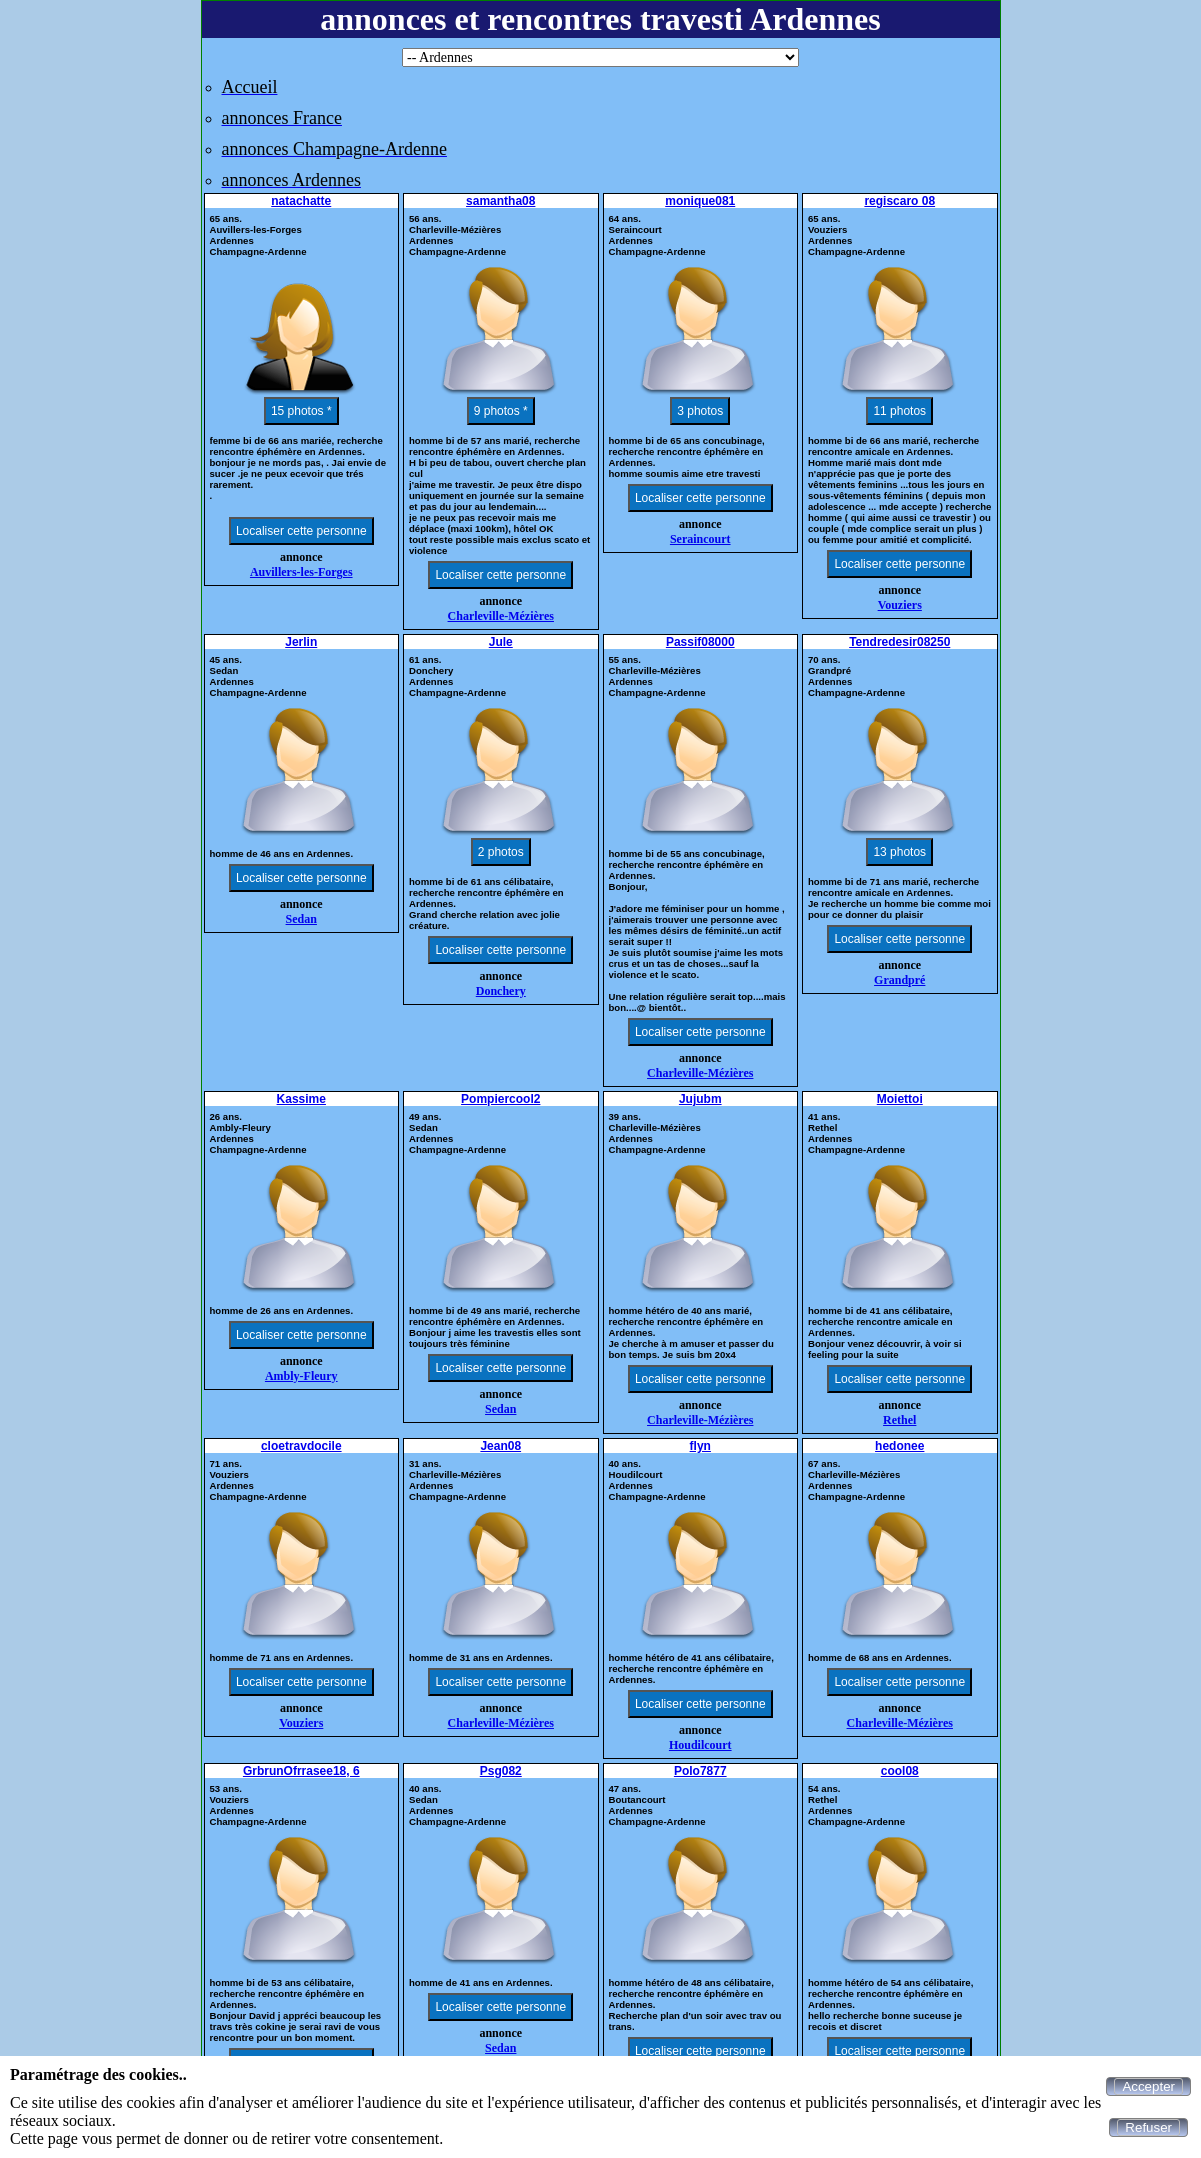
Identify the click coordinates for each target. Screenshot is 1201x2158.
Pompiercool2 (500, 1099)
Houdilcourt (700, 1745)
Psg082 (501, 1771)
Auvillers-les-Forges (301, 572)
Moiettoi (900, 1099)
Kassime (301, 1099)
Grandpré (899, 980)
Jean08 (500, 1446)
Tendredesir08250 (899, 642)
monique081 (700, 201)
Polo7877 (700, 1771)
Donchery (501, 991)
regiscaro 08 (899, 201)
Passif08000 (700, 642)
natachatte (301, 201)
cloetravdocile (301, 1446)
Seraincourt (700, 539)
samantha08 (500, 201)
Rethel (899, 1420)
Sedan (301, 919)
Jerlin (301, 642)
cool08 (900, 1771)
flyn (700, 1446)
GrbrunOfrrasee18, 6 (301, 1771)
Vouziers (900, 605)
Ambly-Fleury (301, 1376)
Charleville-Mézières (501, 616)
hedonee (899, 1446)
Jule (501, 642)
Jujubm (700, 1099)
